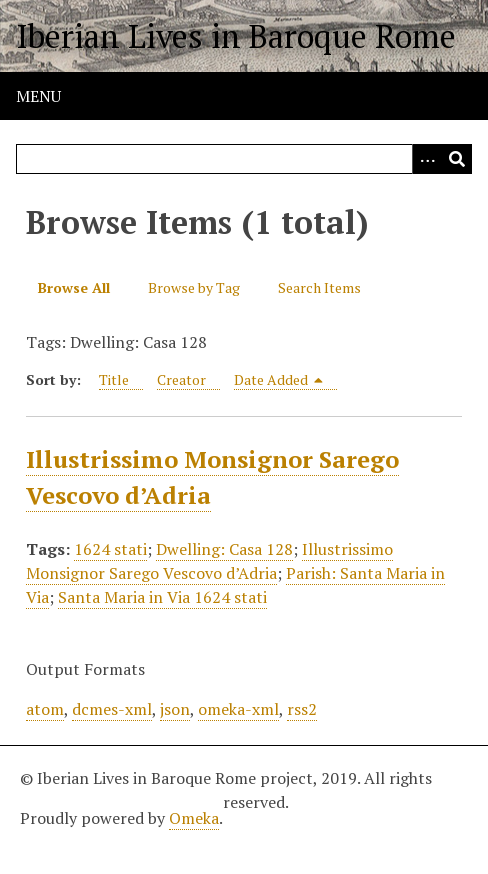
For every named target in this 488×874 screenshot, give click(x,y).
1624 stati (110, 549)
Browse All (74, 287)
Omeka (194, 818)
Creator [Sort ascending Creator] (181, 379)
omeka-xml (238, 709)
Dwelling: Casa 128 (224, 549)
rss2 (302, 709)
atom (45, 709)
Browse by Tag (194, 287)
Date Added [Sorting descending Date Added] (279, 379)
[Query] (244, 159)
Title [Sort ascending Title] (114, 379)
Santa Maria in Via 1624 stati (162, 597)
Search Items (319, 287)
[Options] (427, 159)
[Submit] (457, 159)
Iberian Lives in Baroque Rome (236, 36)
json (175, 709)
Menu (38, 96)
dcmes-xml (112, 709)
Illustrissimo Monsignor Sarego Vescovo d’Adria (209, 561)
